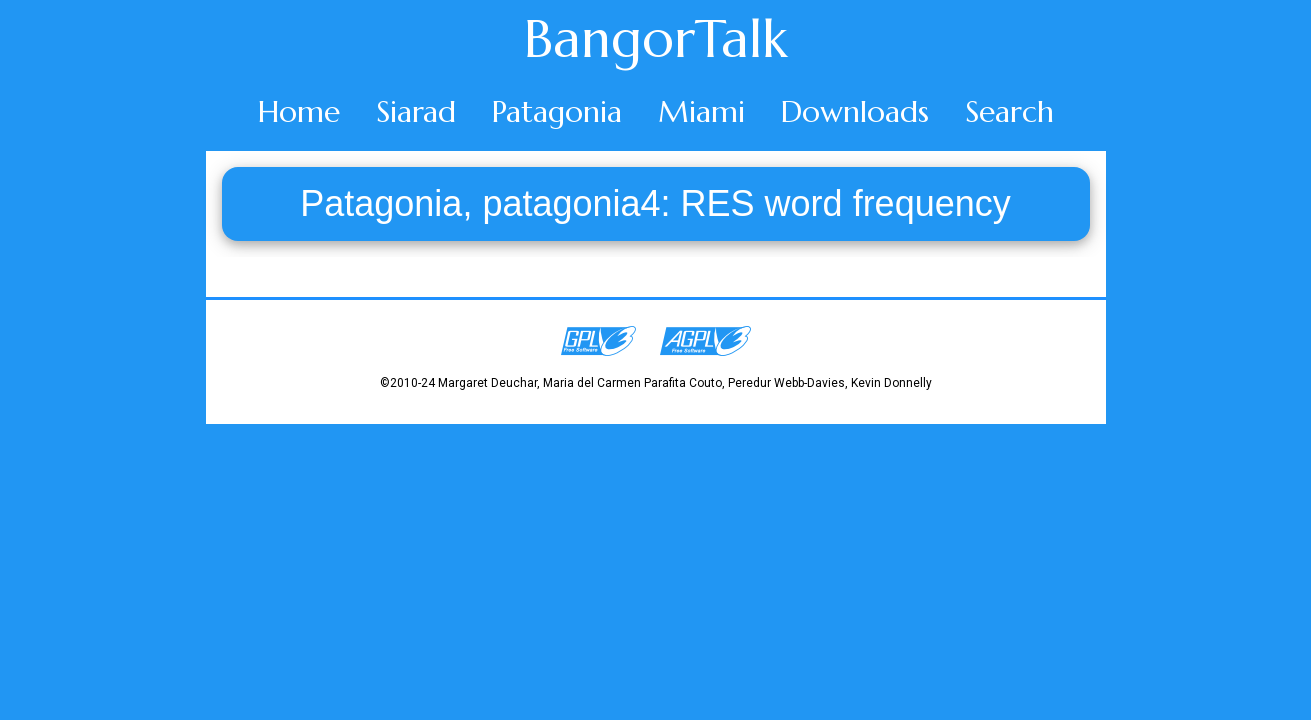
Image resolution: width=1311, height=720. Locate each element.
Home (299, 111)
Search (1009, 111)
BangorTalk (656, 39)
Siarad (416, 111)
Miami (701, 111)
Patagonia (557, 111)
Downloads (855, 111)
